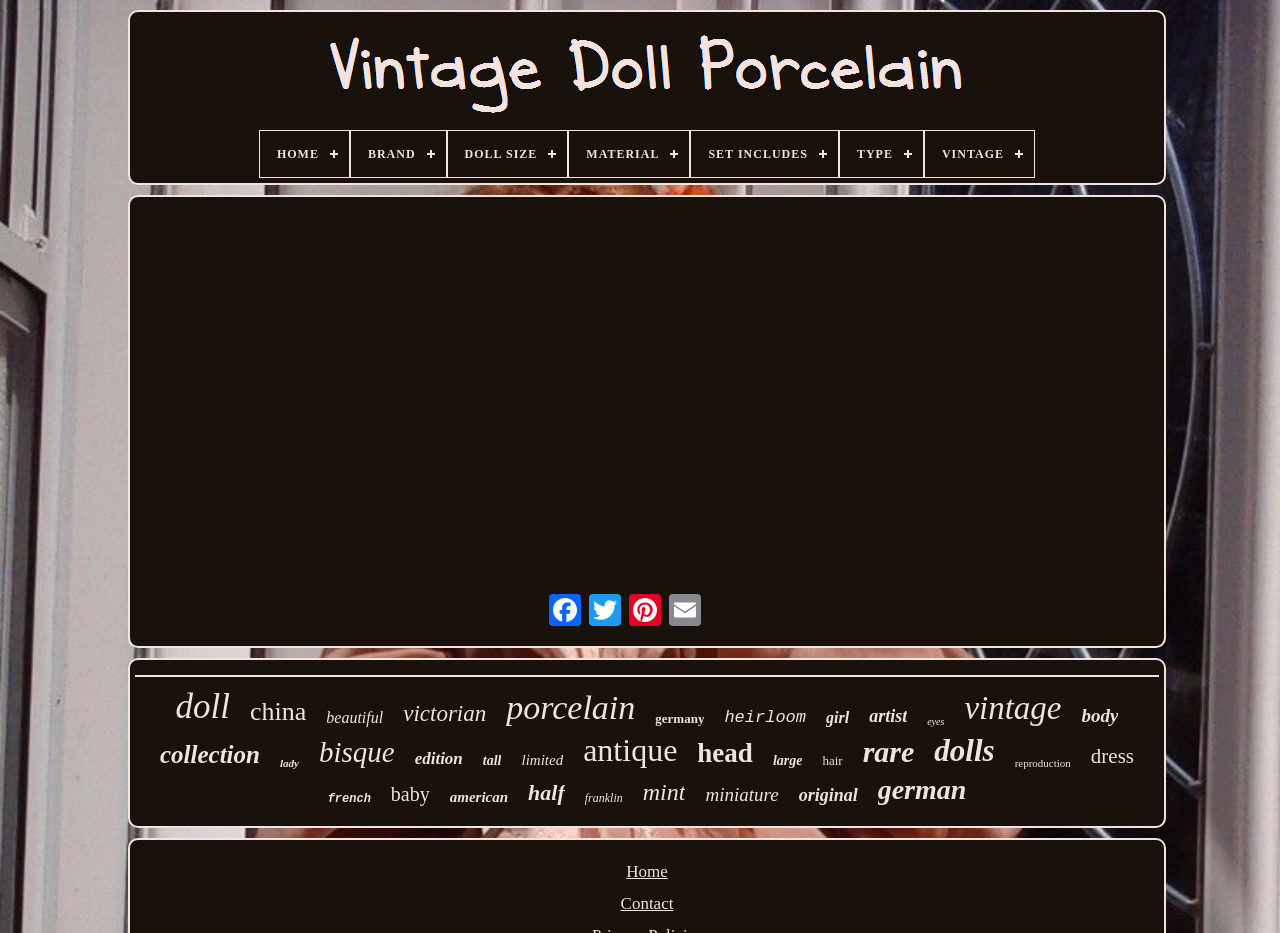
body (1100, 715)
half (546, 792)
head (725, 753)
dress (1112, 756)
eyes (935, 721)
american (479, 797)
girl (837, 717)
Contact (647, 903)
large (788, 760)
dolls (964, 750)
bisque (357, 752)
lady (289, 763)
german (922, 789)
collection (210, 754)
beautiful (354, 717)
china (278, 711)
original (828, 795)
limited (542, 760)
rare (889, 751)
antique (630, 750)
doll (203, 706)
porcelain (570, 707)
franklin (604, 798)
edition (439, 758)
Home (647, 871)
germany (679, 718)
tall (492, 760)
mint (664, 792)
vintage (1012, 708)
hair (832, 760)
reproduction (1043, 763)
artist (888, 716)
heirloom (765, 717)
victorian (444, 713)
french (349, 799)
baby (410, 794)
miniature (741, 794)
